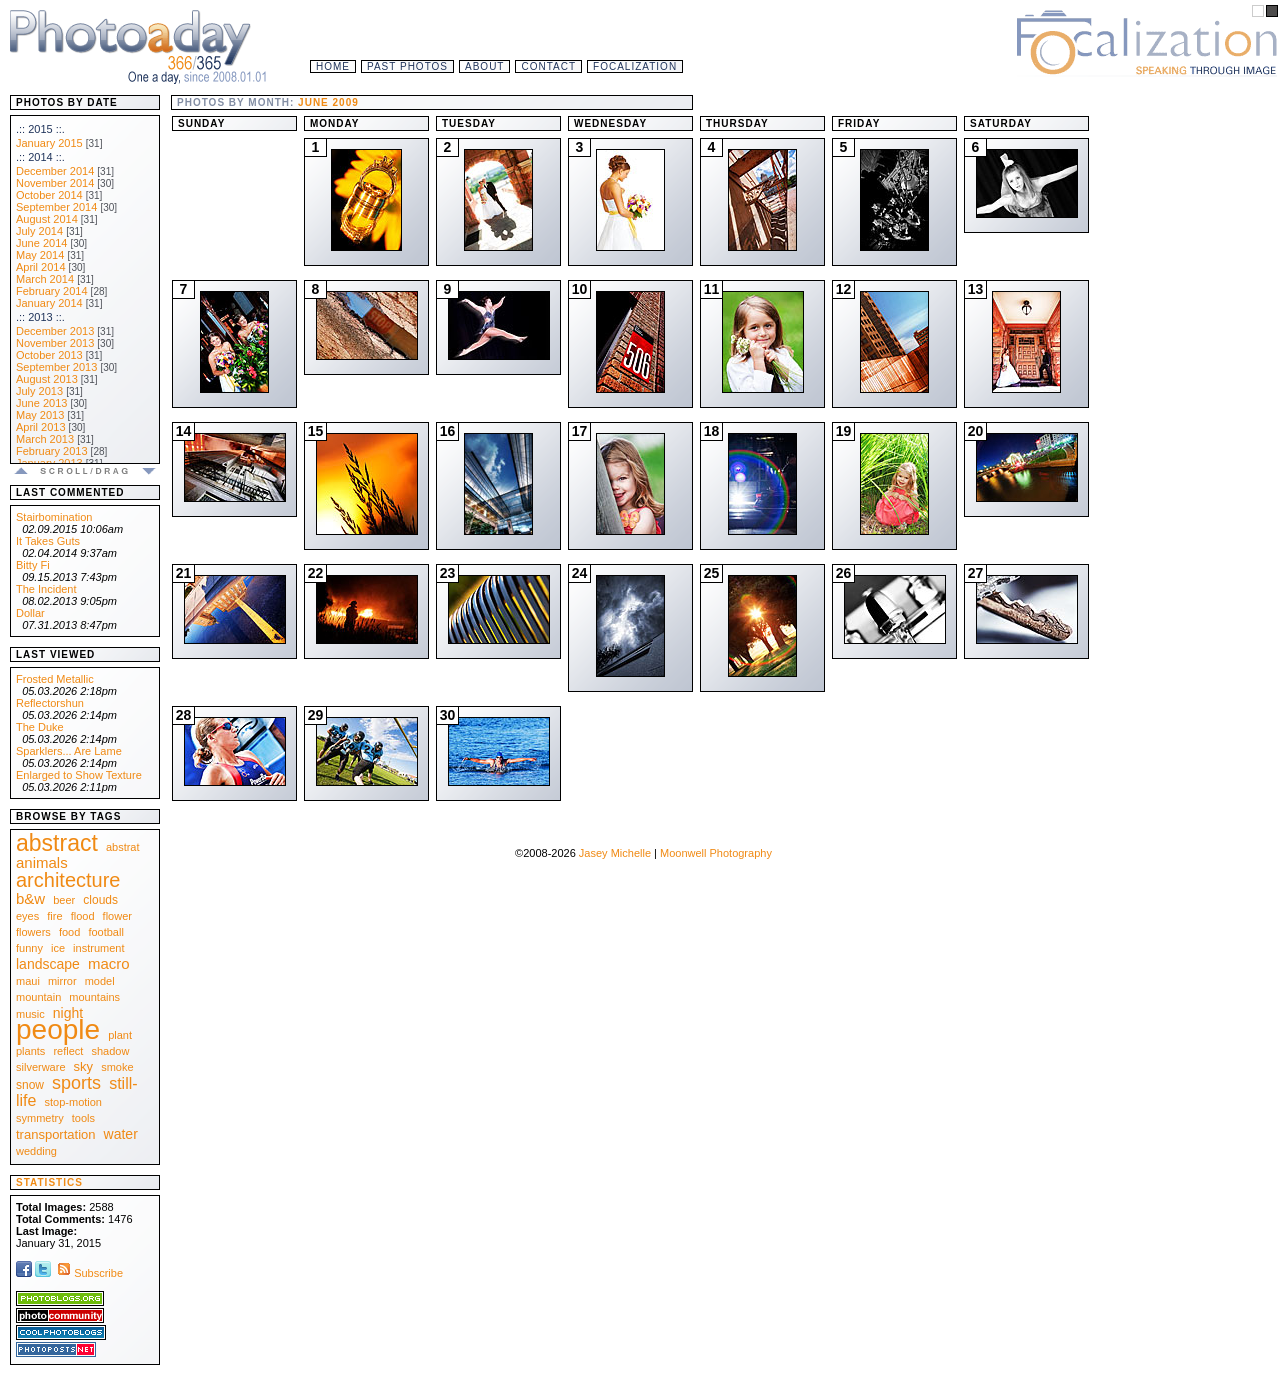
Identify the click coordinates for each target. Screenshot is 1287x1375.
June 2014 (41, 243)
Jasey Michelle (615, 853)
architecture (68, 880)
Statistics (49, 1182)
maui (28, 981)
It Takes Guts (48, 541)
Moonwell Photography (716, 853)
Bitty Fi (33, 565)
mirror (62, 981)
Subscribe (88, 1273)
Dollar (30, 613)
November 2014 (55, 183)
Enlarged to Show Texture (79, 775)
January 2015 (49, 143)
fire (54, 916)
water (121, 1134)
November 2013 (55, 343)
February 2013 (52, 451)
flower (117, 916)
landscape (48, 964)
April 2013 (41, 427)
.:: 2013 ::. (40, 317)
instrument (98, 948)
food (69, 932)
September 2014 (56, 207)
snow (30, 1085)
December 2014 (55, 171)
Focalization (635, 66)
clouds (100, 900)
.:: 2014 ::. (40, 157)
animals (42, 862)
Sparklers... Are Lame (69, 751)
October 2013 (49, 355)
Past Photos (407, 66)
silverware (41, 1067)
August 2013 (47, 379)
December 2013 (55, 331)
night (68, 1013)
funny (29, 948)
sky (84, 1066)
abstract (57, 843)
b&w (30, 898)
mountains (94, 997)
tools (83, 1118)
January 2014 (49, 303)
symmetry (40, 1118)
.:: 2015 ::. (40, 129)
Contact (548, 66)
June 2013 (41, 403)
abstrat (123, 847)
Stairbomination (54, 517)
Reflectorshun (50, 703)
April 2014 (41, 267)
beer (64, 900)
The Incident (46, 589)
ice (58, 948)
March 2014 (45, 279)
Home (333, 66)
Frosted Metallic (55, 679)
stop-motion (73, 1102)
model (100, 981)
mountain (38, 997)
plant (120, 1035)
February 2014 (52, 291)
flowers (33, 932)
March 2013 (45, 439)
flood (83, 916)
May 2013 (40, 415)
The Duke (40, 727)
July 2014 (39, 231)
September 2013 (56, 367)
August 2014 (47, 219)
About (484, 66)
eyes (27, 916)
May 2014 (40, 255)
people (58, 1029)
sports (76, 1083)
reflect (68, 1051)
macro (109, 963)
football (105, 932)
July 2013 (39, 391)
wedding (36, 1151)
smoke (117, 1067)
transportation (56, 1134)
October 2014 (49, 195)
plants (30, 1051)
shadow (110, 1051)
